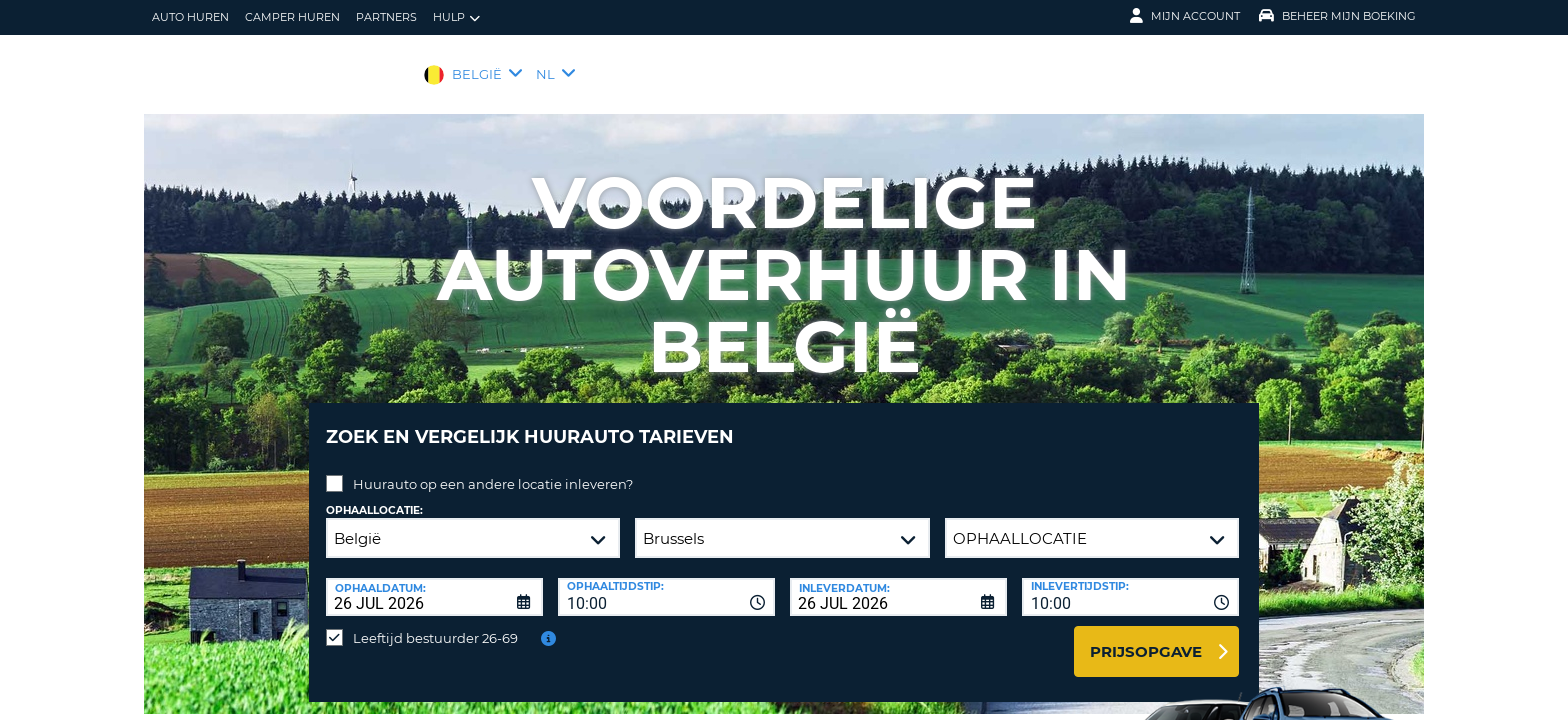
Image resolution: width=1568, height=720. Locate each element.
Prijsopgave (1146, 636)
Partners (386, 17)
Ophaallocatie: (374, 495)
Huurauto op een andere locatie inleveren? (493, 469)
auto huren (190, 17)
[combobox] (666, 582)
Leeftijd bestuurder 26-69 (435, 623)
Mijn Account (1185, 16)
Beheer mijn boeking (1337, 16)
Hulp (456, 17)
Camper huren (292, 17)
